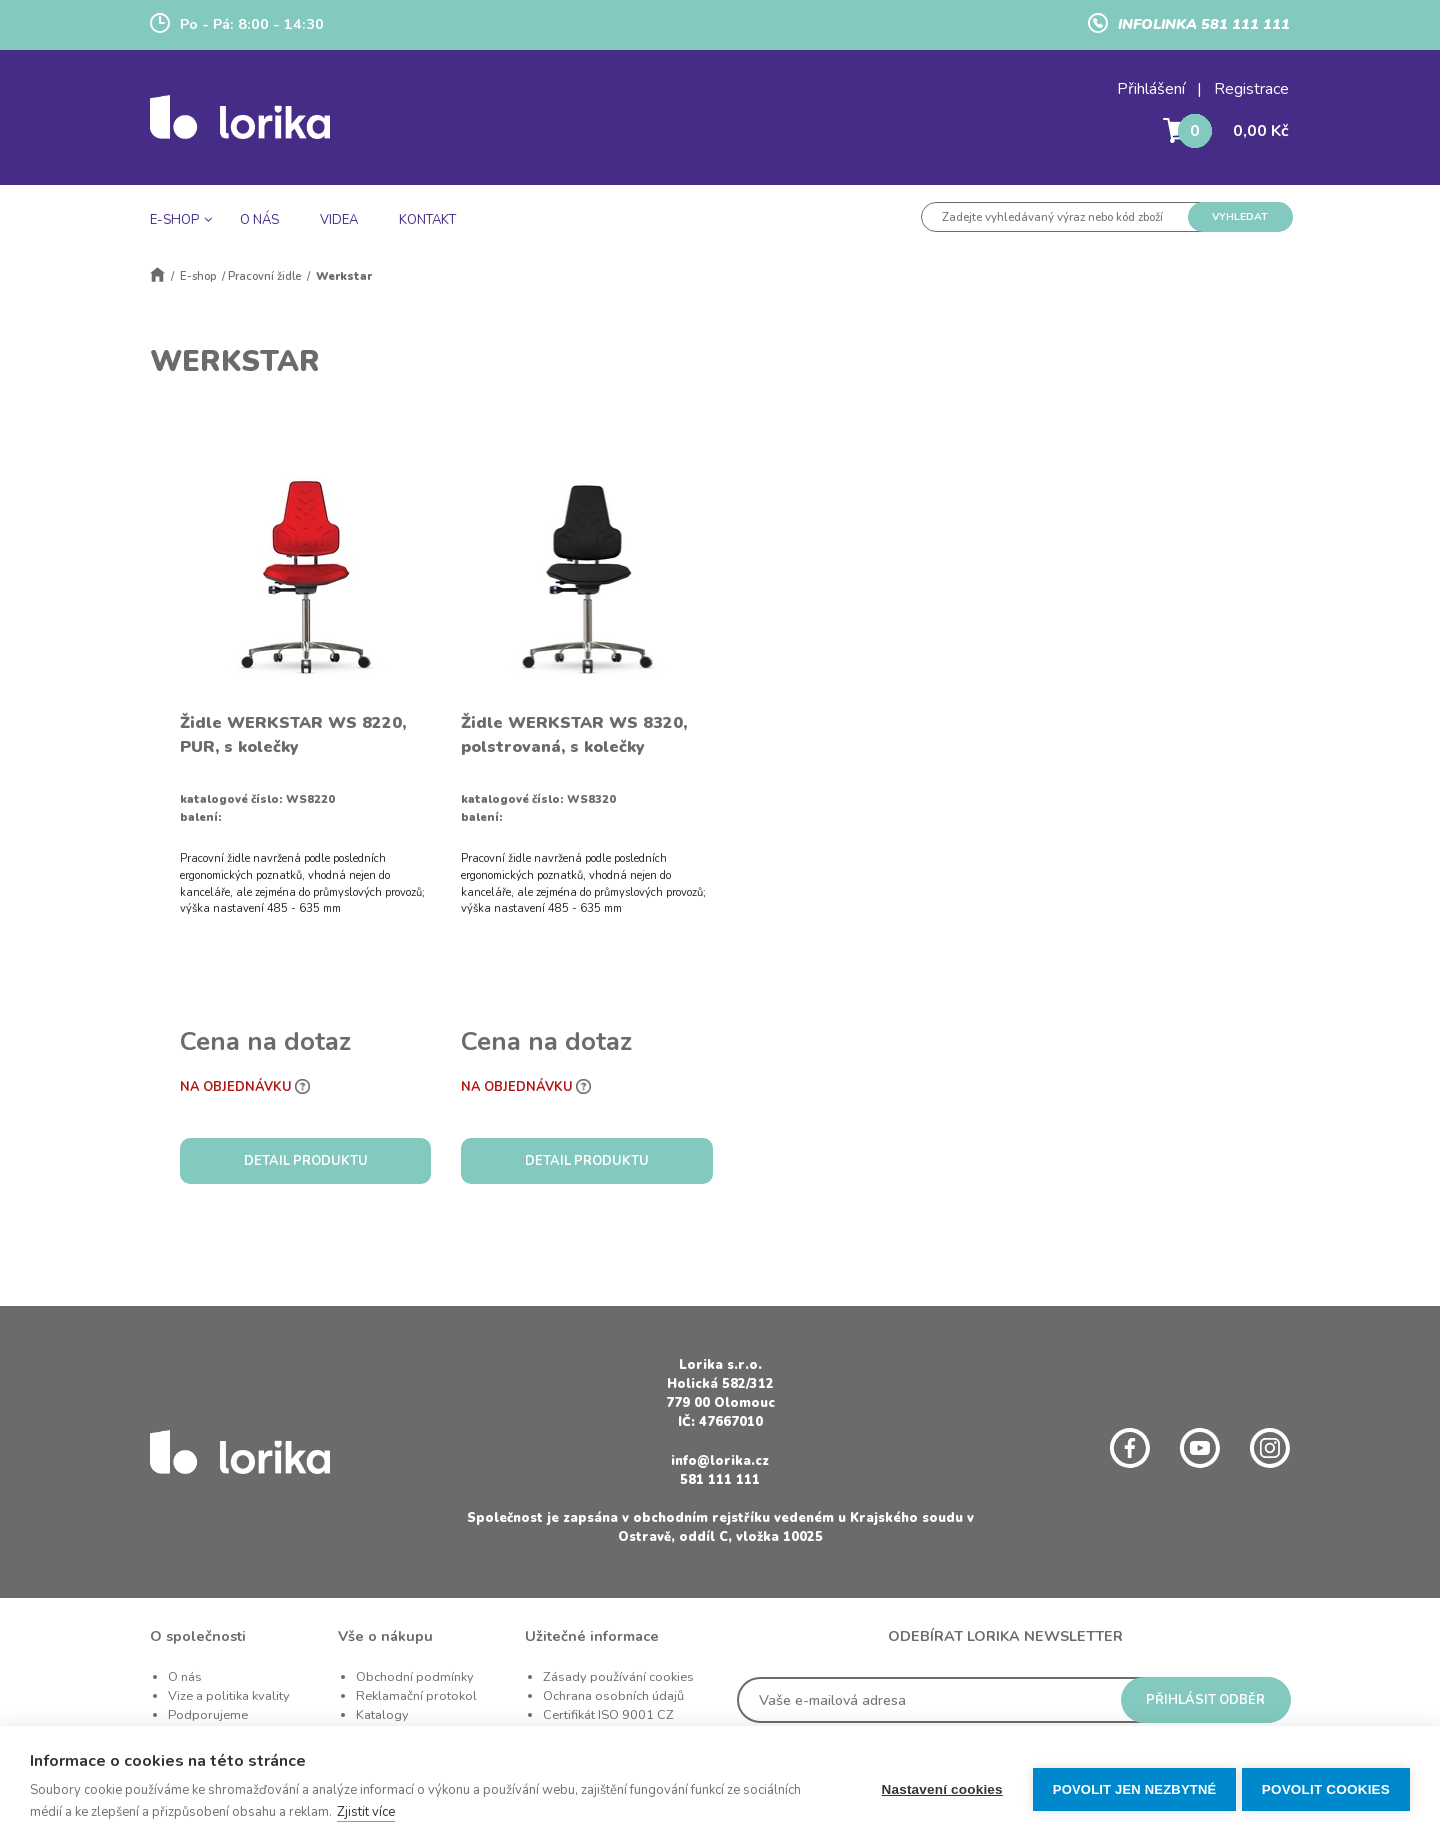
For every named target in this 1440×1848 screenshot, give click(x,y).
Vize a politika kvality (229, 1696)
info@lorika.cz (720, 1461)
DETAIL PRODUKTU (306, 1161)
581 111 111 (720, 1480)
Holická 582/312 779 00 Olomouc (720, 1393)
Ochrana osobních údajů (613, 1696)
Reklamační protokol (416, 1696)
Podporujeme (208, 1715)
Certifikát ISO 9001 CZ (608, 1715)
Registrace (1251, 89)
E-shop (198, 276)
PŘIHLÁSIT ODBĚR (1205, 1700)
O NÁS (259, 220)
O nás (185, 1677)
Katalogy (382, 1715)
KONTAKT (427, 220)
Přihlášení (1151, 89)
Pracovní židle (264, 276)
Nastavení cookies (937, 1787)
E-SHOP (174, 220)
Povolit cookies (1326, 1787)
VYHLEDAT (1240, 216)
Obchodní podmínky (415, 1677)
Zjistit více (366, 1812)
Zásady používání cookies (618, 1677)
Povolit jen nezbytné (1130, 1787)
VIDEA (339, 220)
